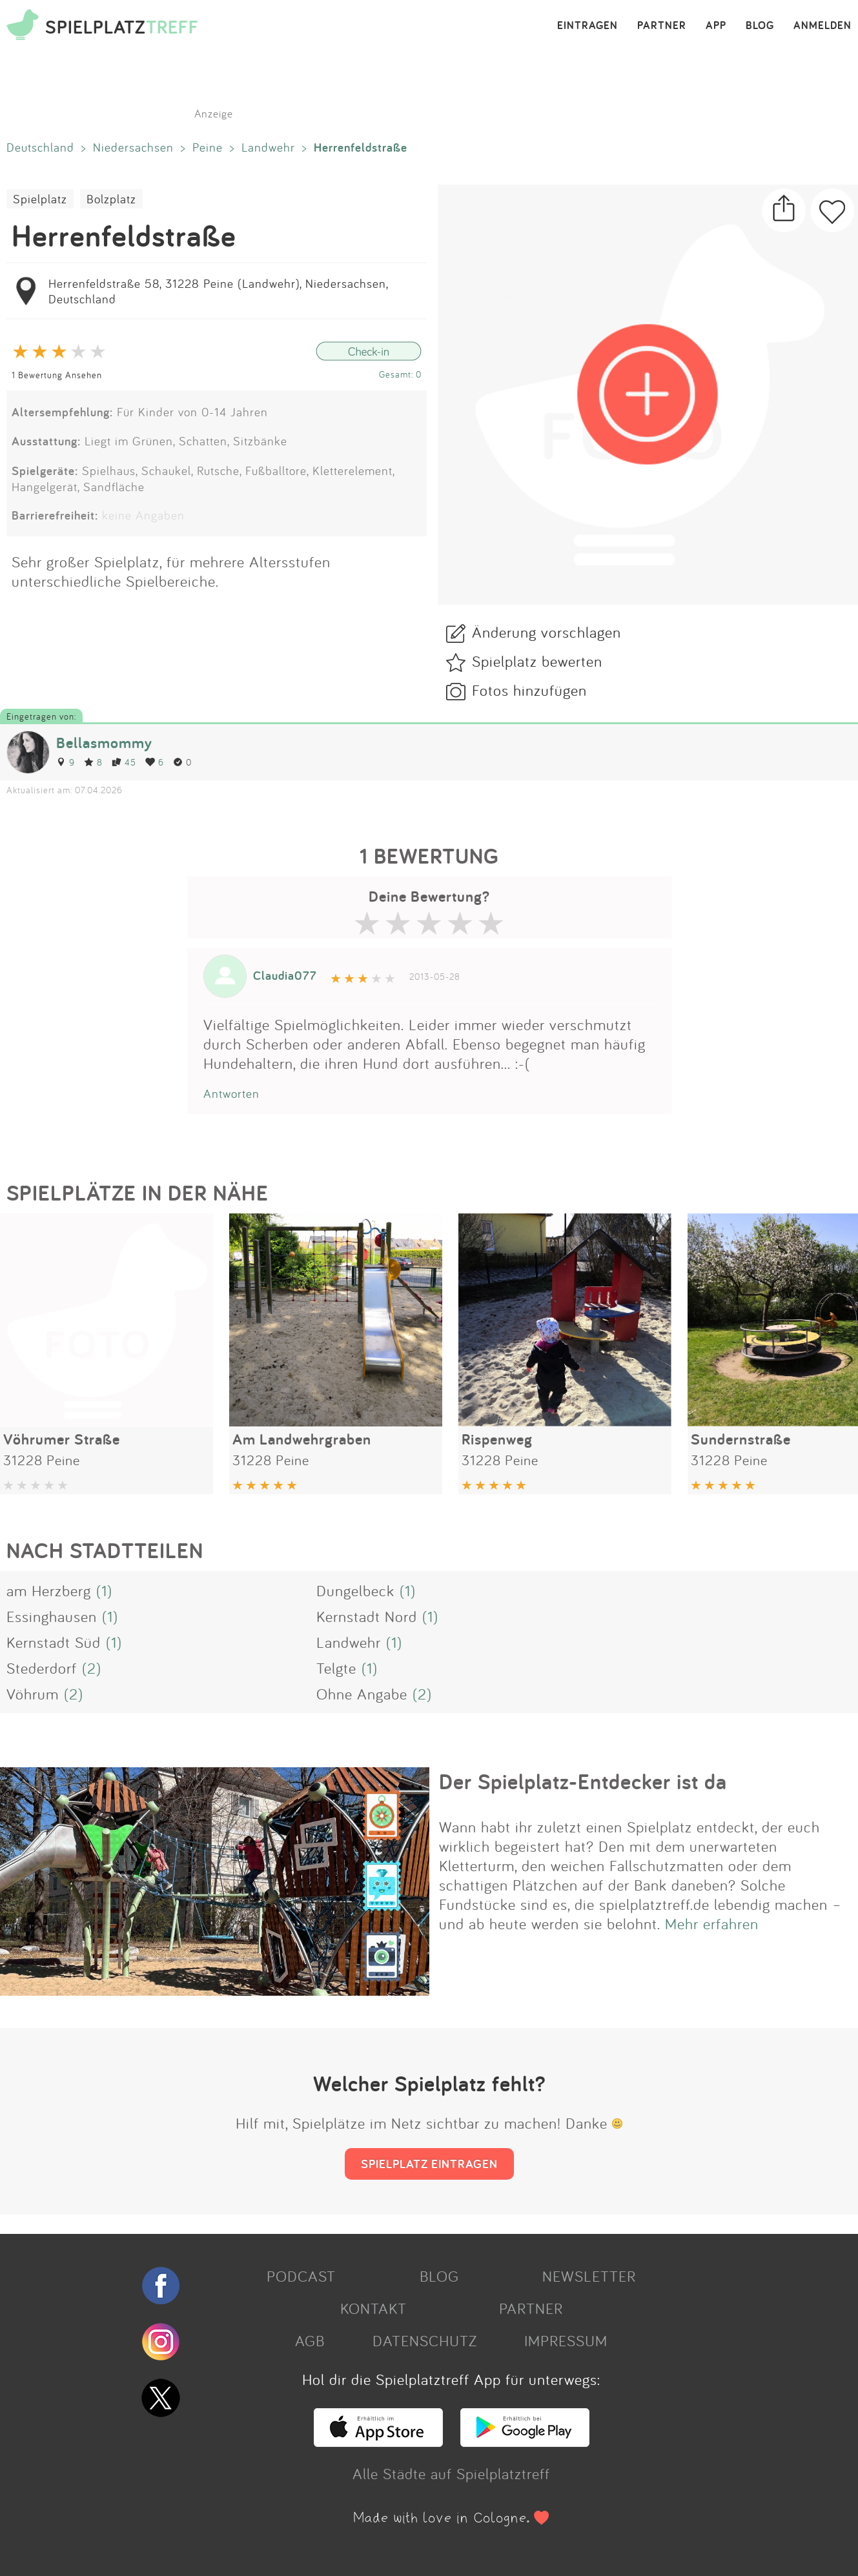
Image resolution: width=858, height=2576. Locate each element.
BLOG (760, 26)
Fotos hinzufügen (529, 690)
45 (124, 762)
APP (716, 26)
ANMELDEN (822, 26)
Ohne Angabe (361, 1693)
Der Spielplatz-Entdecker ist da (583, 1781)
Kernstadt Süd (53, 1642)
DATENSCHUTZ (425, 2340)
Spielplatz (40, 199)
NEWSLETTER (589, 2276)
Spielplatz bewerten (537, 661)
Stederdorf (41, 1668)
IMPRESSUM (566, 2340)
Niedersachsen (133, 147)
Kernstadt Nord (366, 1616)
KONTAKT (373, 2308)
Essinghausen (51, 1616)
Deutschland (40, 147)
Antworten (231, 1093)
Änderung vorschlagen (546, 632)
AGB (310, 2340)
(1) (104, 1590)
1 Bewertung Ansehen (57, 375)
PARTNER (661, 26)
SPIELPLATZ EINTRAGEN (429, 2163)
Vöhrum (32, 1693)
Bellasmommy (104, 743)
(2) (91, 1668)
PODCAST (301, 2276)
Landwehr (268, 147)
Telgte (336, 1668)
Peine (207, 147)
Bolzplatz (111, 199)
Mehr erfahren (712, 1923)
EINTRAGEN (587, 26)
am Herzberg (48, 1590)
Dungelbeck (355, 1590)
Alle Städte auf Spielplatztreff (451, 2473)
